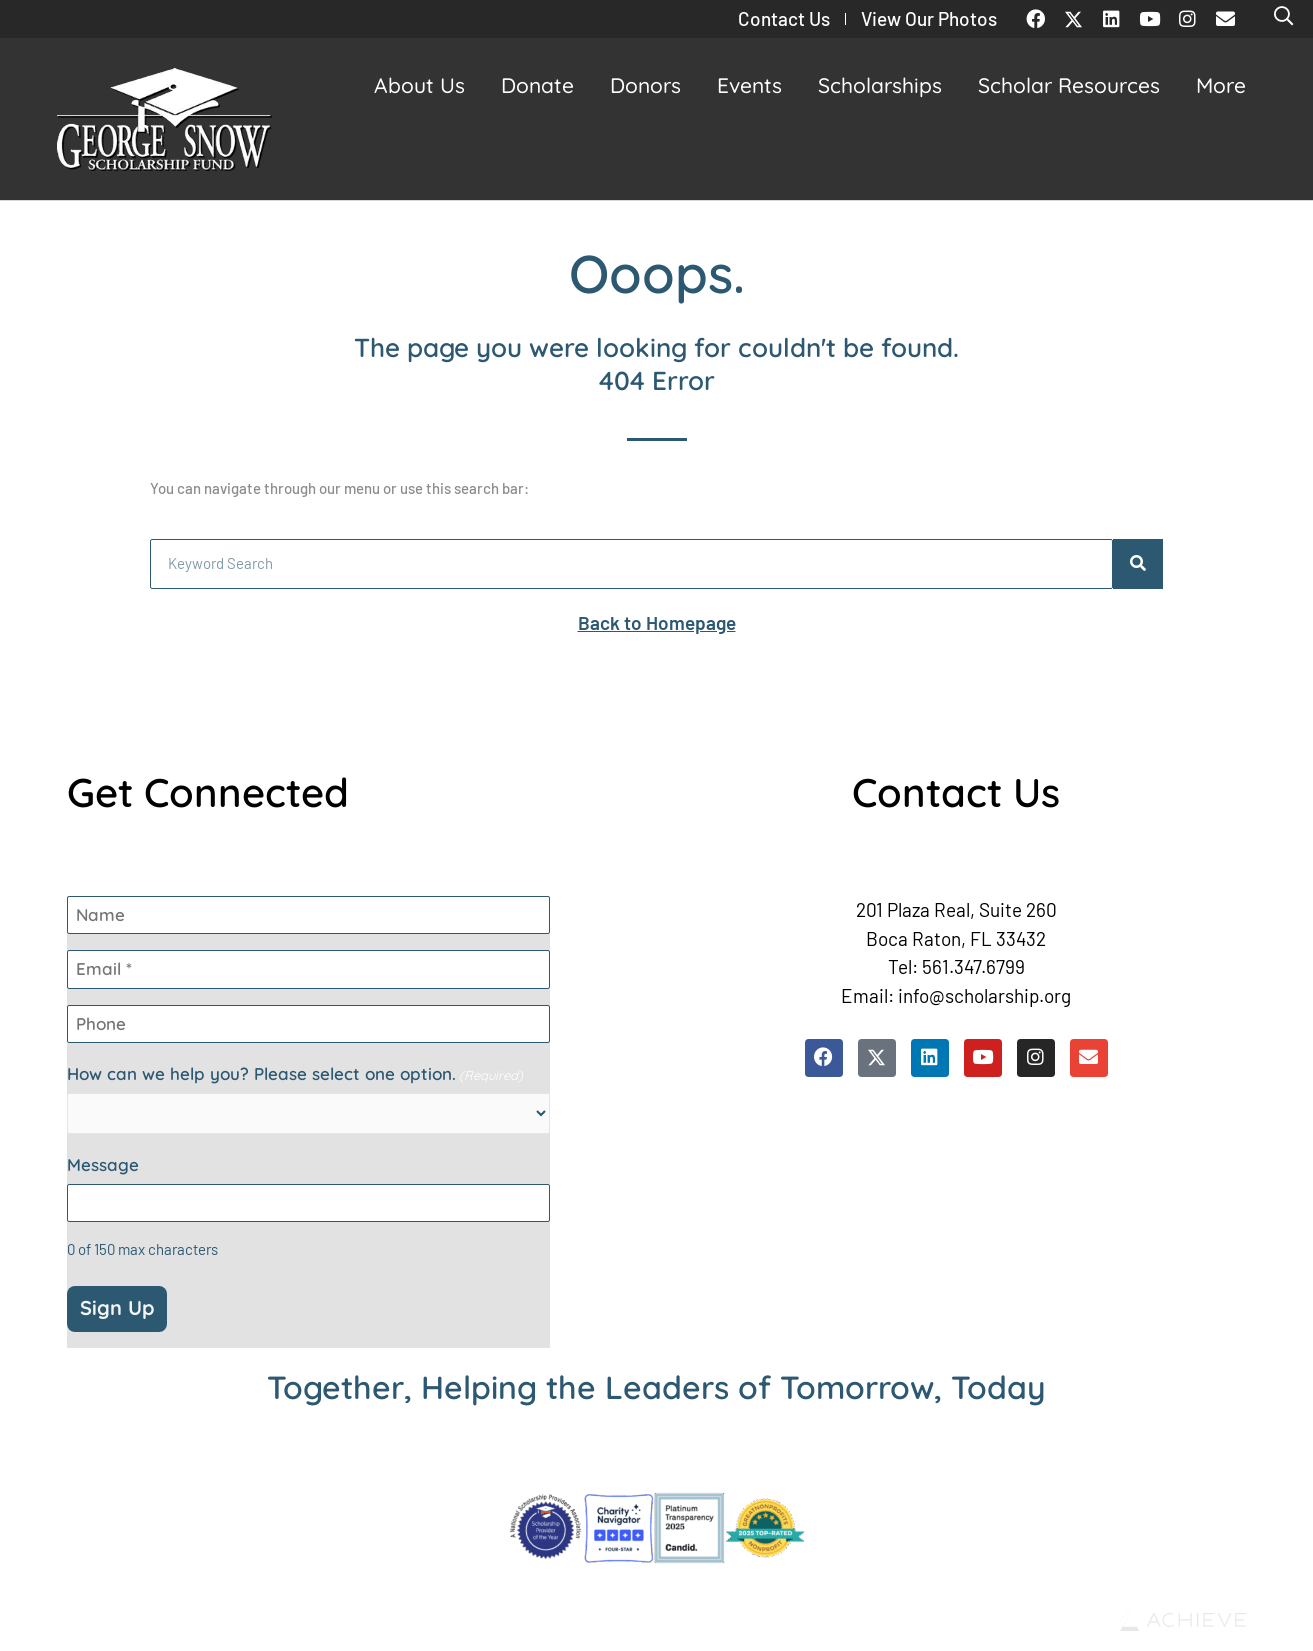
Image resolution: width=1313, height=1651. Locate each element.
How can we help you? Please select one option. (295, 1074)
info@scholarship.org (984, 995)
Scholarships (885, 85)
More (1226, 85)
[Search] (1138, 564)
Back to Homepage (657, 622)
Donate (542, 85)
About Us (424, 85)
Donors (650, 85)
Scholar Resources (1074, 85)
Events (754, 85)
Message (103, 1165)
